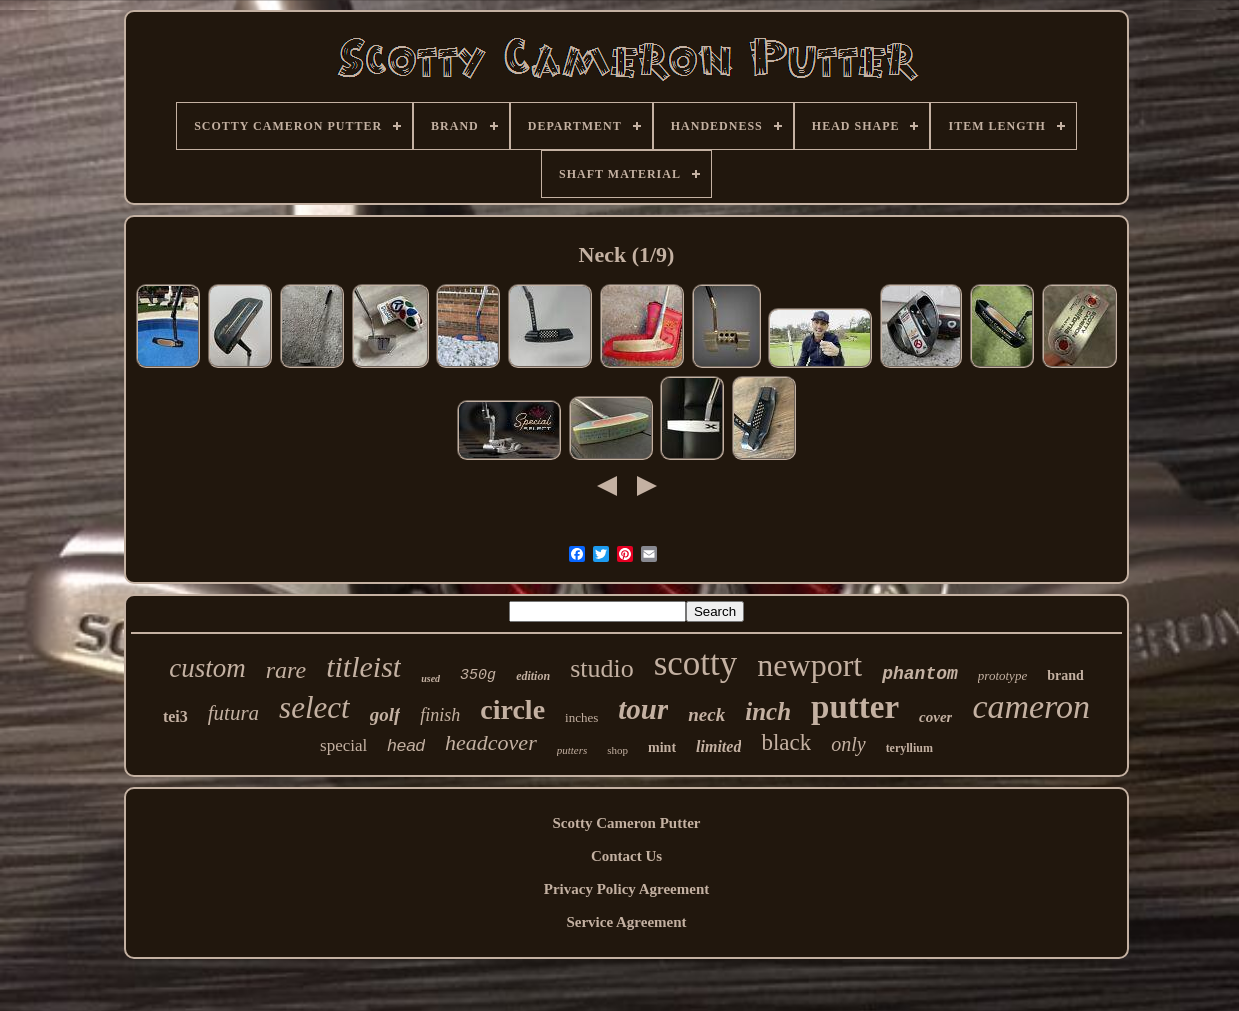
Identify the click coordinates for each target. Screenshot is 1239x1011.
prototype (1002, 675)
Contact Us (626, 856)
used (430, 678)
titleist (363, 666)
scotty (696, 663)
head (406, 745)
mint (662, 747)
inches (581, 717)
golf (385, 714)
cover (935, 717)
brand (1065, 675)
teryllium (909, 748)
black (786, 742)
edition (533, 676)
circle (512, 709)
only (848, 744)
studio (602, 668)
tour (643, 709)
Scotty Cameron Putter (626, 823)
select (314, 707)
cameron (1031, 706)
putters (572, 750)
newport (809, 665)
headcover (491, 742)
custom (207, 668)
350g (478, 675)
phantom (920, 674)
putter (855, 707)
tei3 (175, 716)
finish (440, 715)
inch (768, 711)
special (343, 745)
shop (617, 750)
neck (706, 714)
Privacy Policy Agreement (627, 889)
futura (233, 713)
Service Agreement (626, 922)
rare (286, 670)
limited (718, 746)
